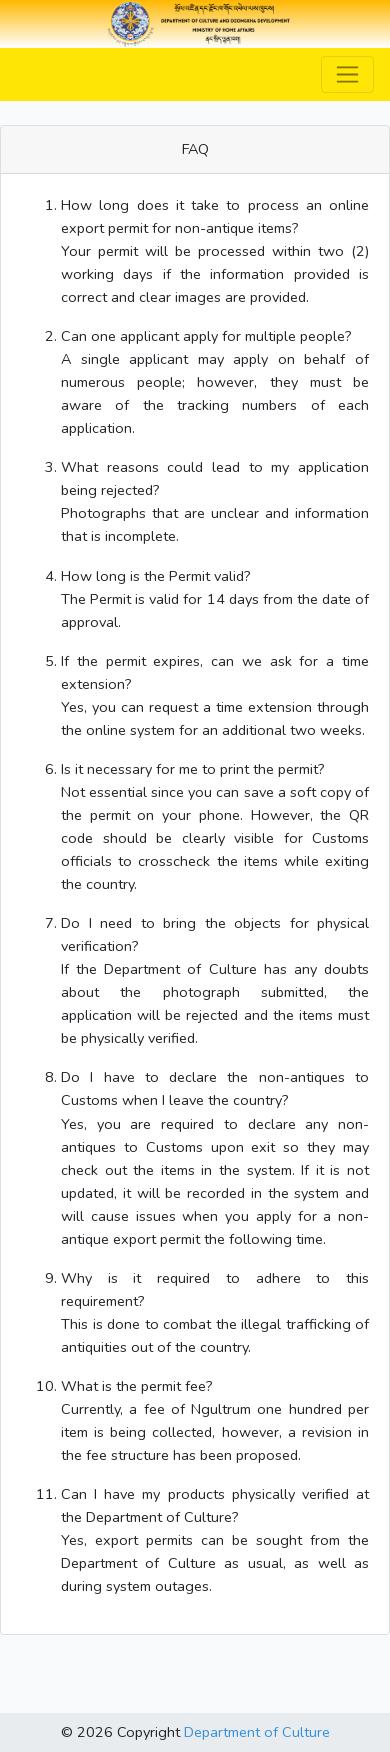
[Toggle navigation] (347, 74)
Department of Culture (257, 1732)
